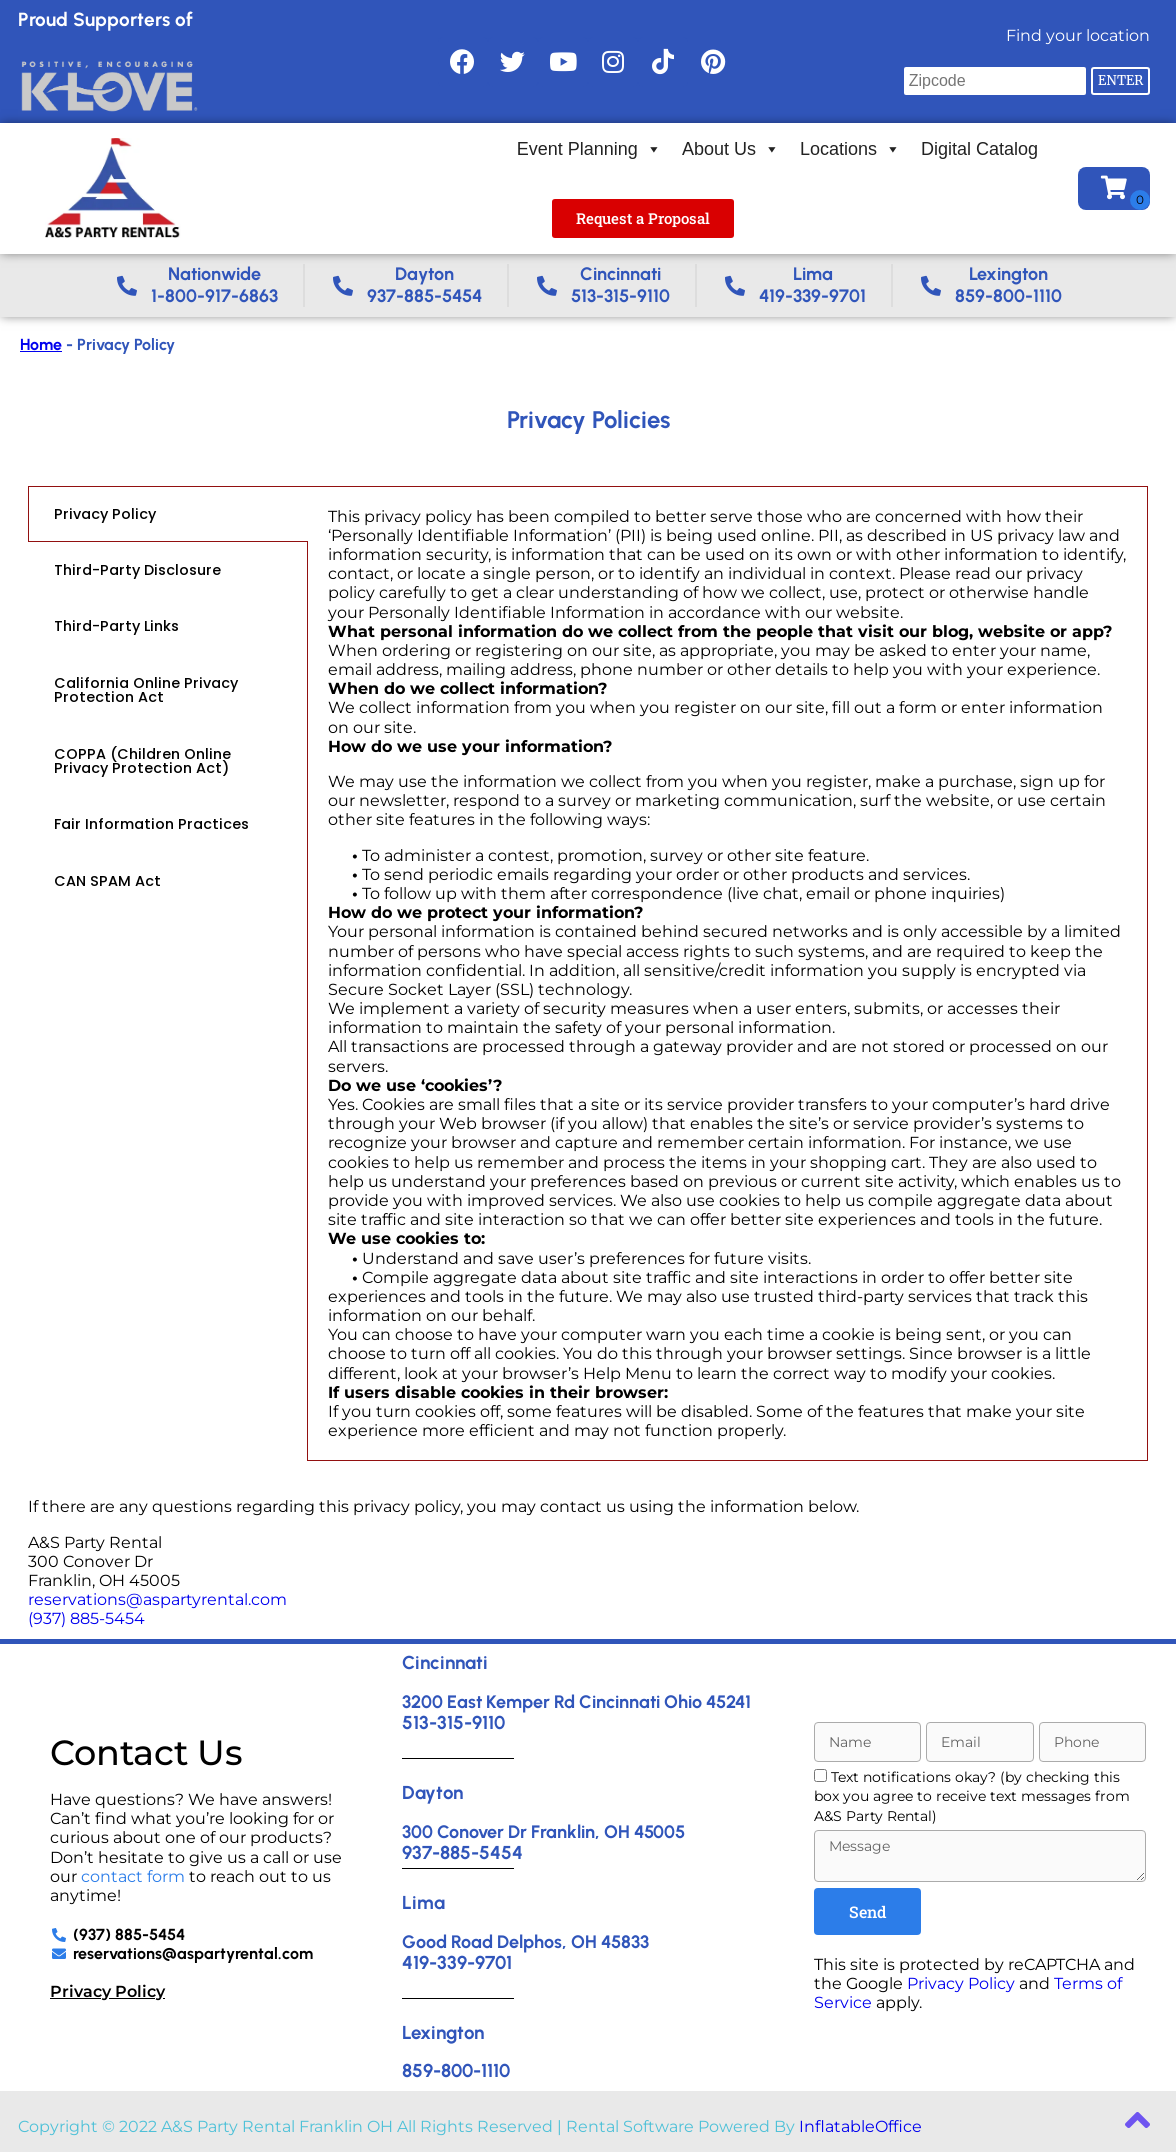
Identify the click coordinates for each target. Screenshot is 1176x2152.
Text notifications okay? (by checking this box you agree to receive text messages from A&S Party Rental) (972, 1796)
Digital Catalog (979, 149)
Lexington (443, 2032)
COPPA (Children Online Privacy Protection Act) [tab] (142, 761)
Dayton (432, 1792)
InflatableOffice (860, 2126)
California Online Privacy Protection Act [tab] (146, 690)
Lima (423, 1902)
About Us (731, 149)
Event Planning (589, 149)
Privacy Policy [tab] (105, 514)
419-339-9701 (457, 1962)
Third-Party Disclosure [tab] (137, 570)
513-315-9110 (453, 1722)
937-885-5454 (462, 1852)
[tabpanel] (727, 974)
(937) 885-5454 (86, 1618)
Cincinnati (445, 1662)
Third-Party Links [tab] (116, 626)
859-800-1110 (456, 2070)
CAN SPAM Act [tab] (107, 881)
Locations (850, 149)
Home (41, 344)
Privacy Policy (107, 1991)
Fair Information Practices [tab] (151, 824)
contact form (133, 1876)
